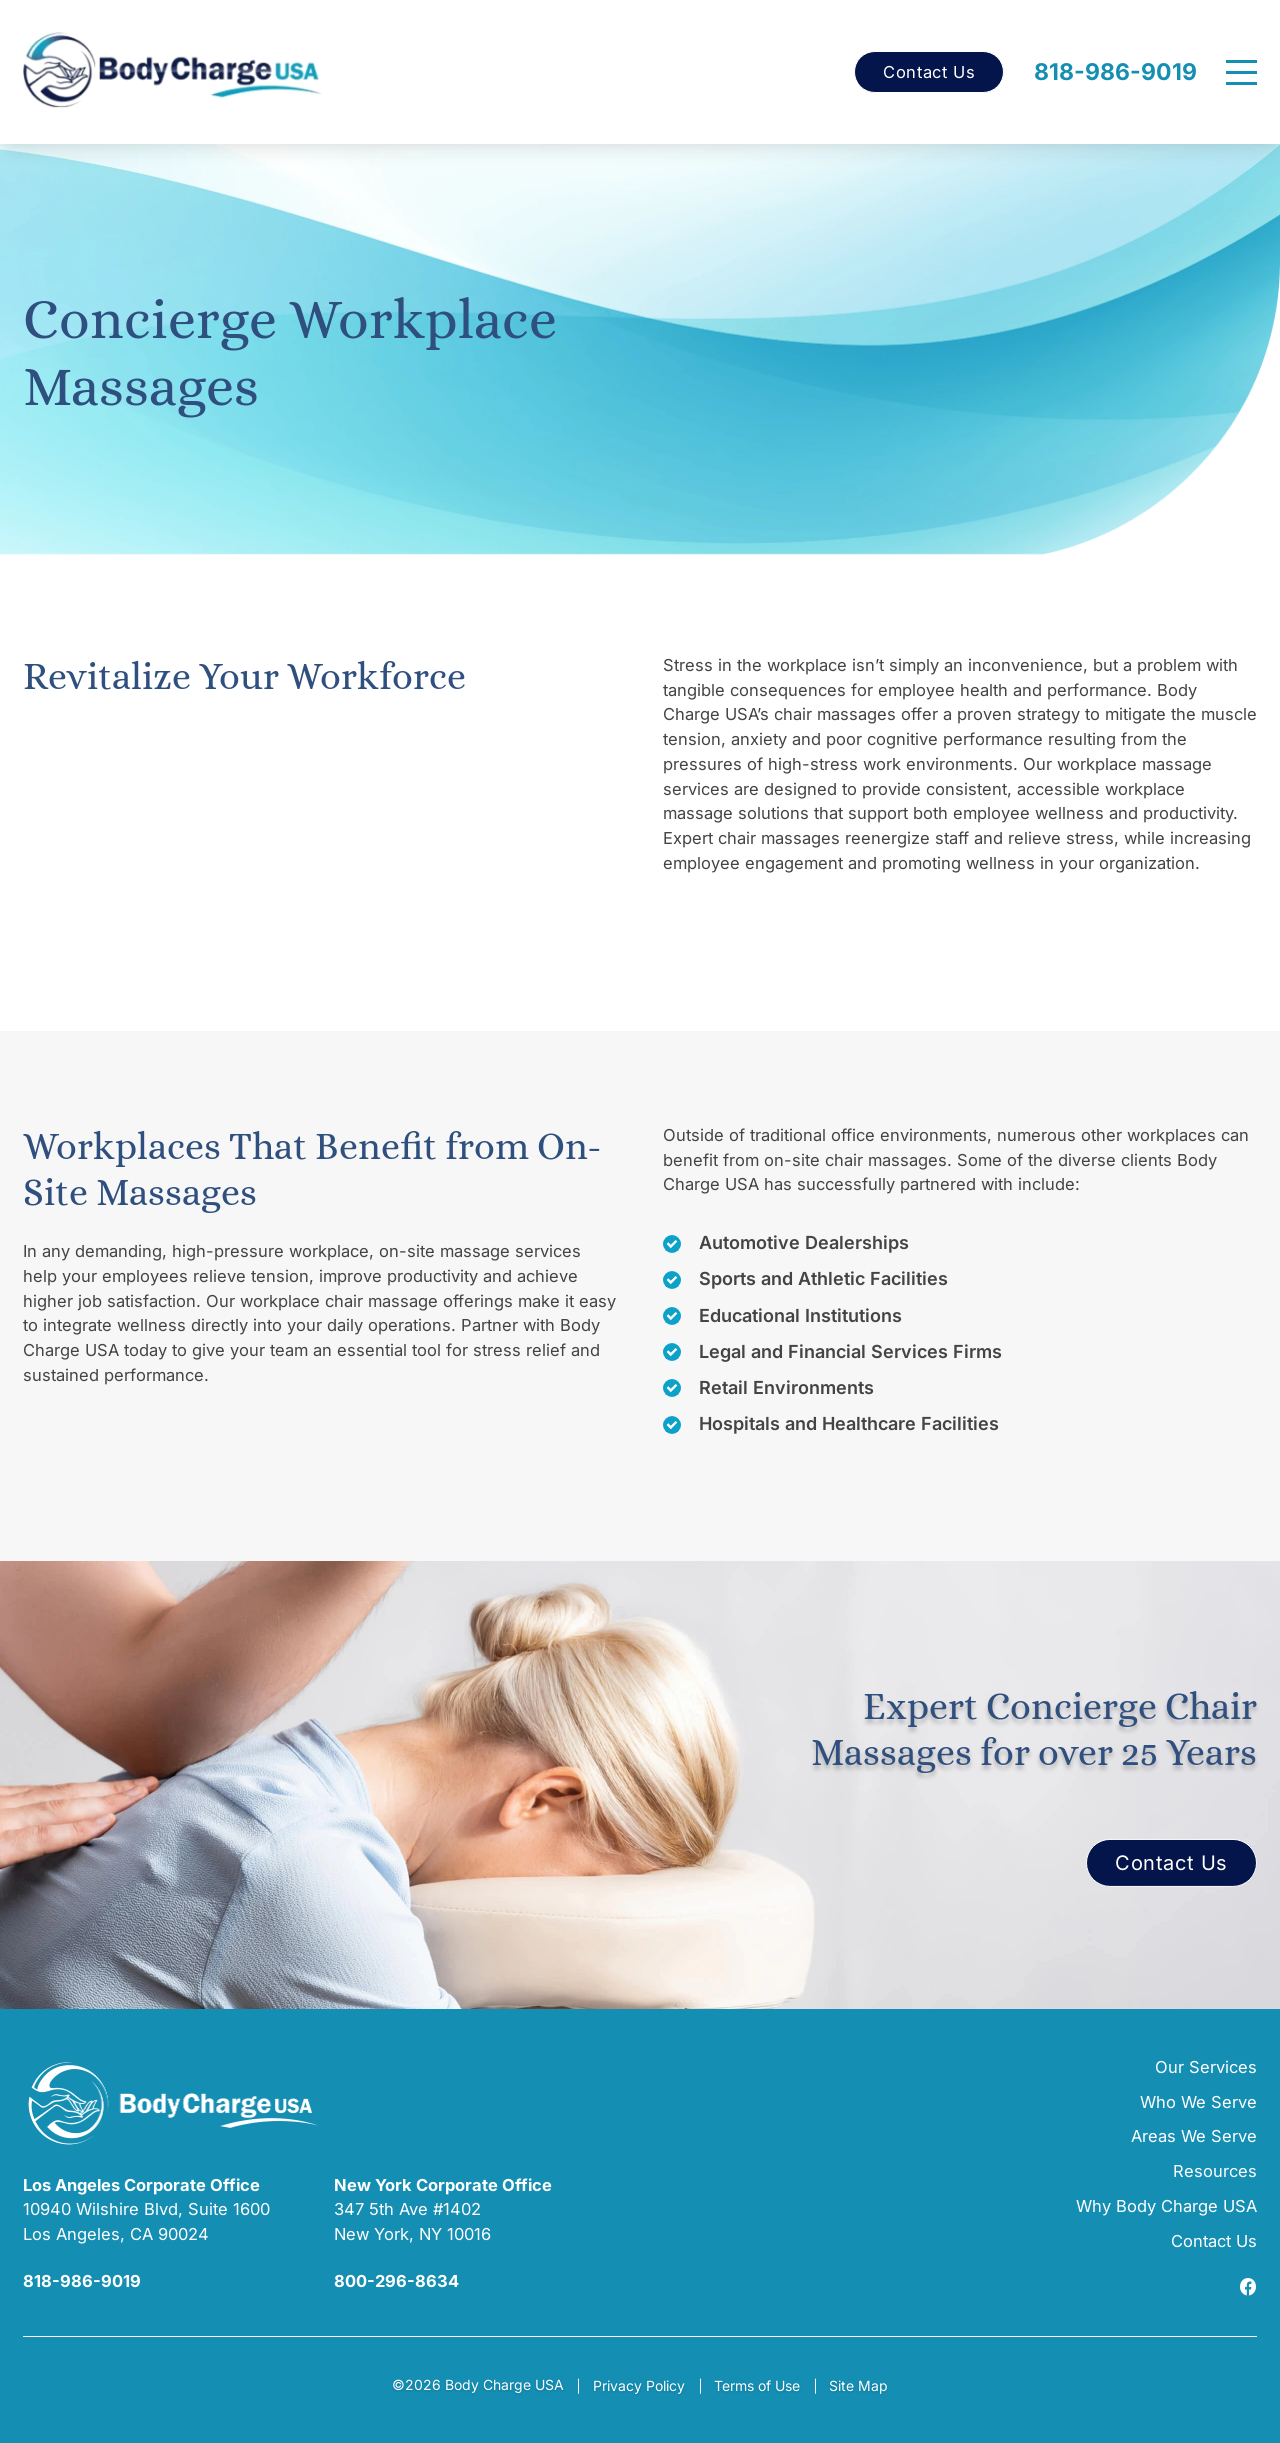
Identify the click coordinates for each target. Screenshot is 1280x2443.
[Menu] (1241, 72)
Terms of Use (757, 2385)
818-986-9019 (1115, 72)
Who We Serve (1198, 2102)
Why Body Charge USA (1166, 2206)
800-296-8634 (396, 2281)
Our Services (1206, 2067)
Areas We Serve (1194, 2136)
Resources (1215, 2171)
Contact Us (929, 72)
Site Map (858, 2385)
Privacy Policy (639, 2385)
